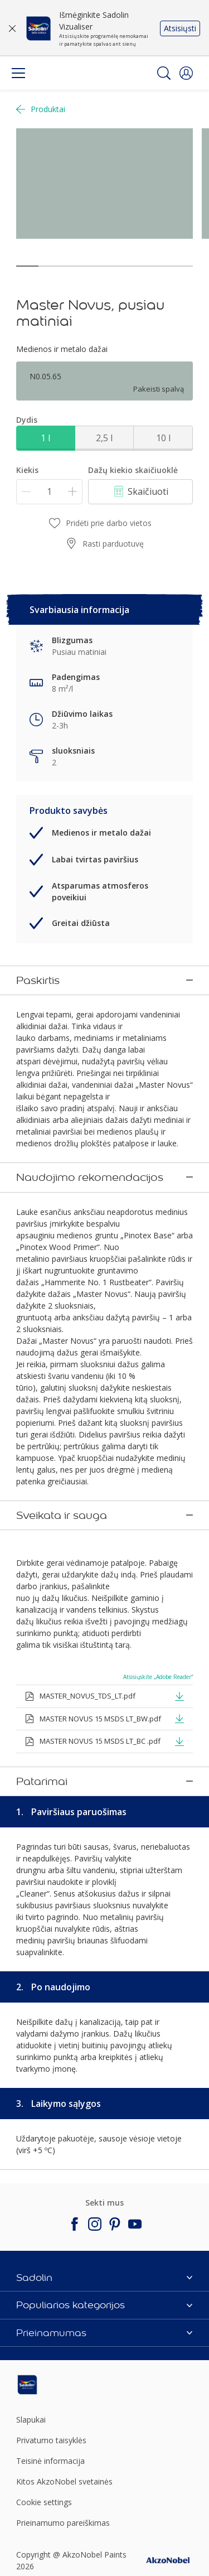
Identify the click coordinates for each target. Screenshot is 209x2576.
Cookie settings (44, 2446)
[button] (186, 73)
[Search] (164, 73)
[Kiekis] (49, 491)
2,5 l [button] (104, 438)
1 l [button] (45, 438)
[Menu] (18, 73)
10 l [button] (163, 438)
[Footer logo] (45, 2329)
